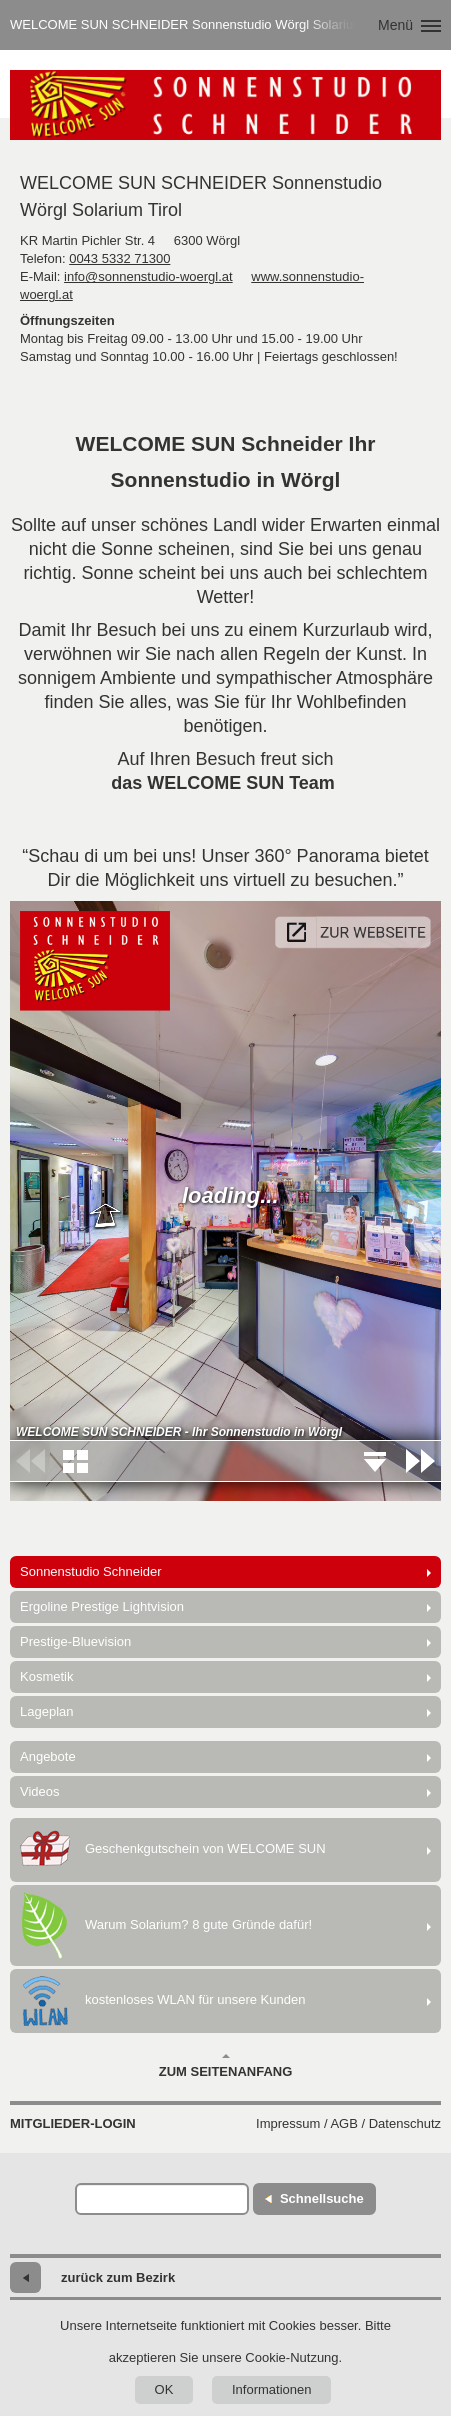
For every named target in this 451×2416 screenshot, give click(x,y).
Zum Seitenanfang (226, 2066)
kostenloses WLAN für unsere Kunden (162, 2001)
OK (164, 2389)
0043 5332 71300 (119, 258)
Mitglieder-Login (73, 2123)
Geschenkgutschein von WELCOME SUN (173, 1850)
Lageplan (47, 1711)
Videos (40, 1791)
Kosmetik (46, 1676)
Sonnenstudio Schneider (91, 1571)
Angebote (48, 1756)
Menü (395, 25)
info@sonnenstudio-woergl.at (148, 276)
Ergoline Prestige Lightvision (102, 1606)
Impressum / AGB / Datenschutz (348, 2123)
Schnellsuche (322, 2198)
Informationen (272, 2389)
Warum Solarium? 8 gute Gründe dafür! (166, 1925)
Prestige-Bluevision (75, 1641)
